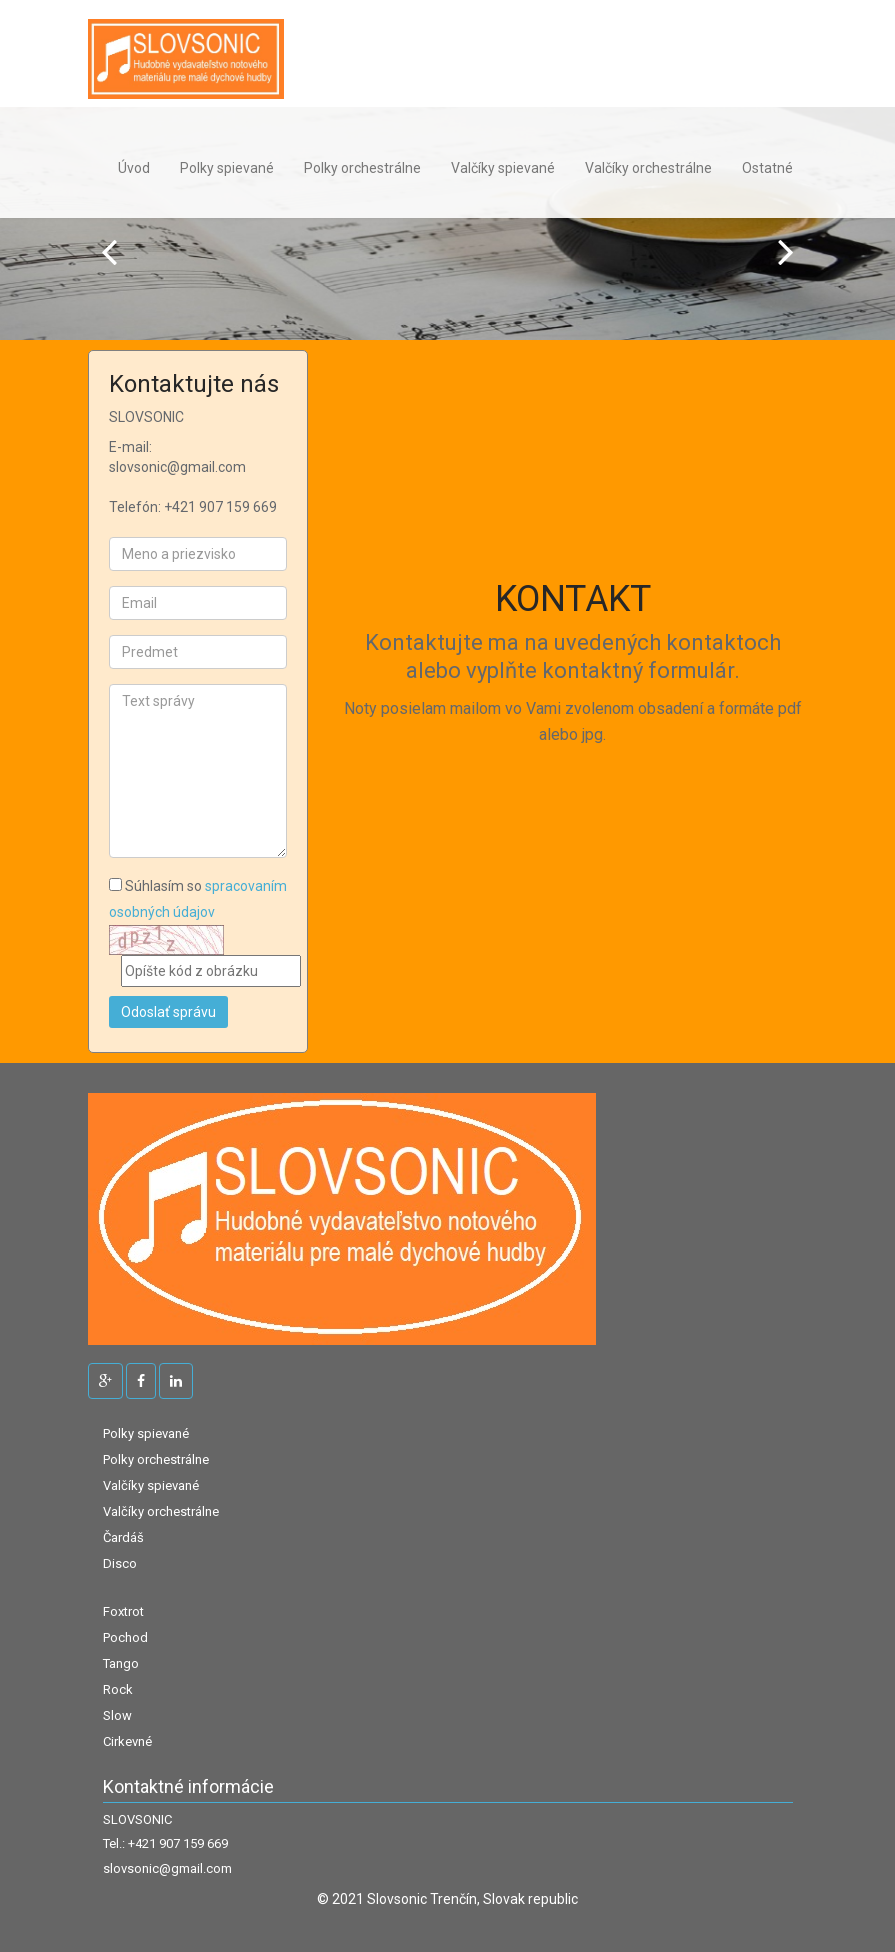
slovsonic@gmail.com (167, 1869)
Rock (118, 1689)
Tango (121, 1663)
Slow (117, 1715)
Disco (120, 1563)
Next (786, 251)
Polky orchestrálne (362, 168)
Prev (109, 251)
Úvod (134, 168)
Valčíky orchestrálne (648, 168)
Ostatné (767, 168)
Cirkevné (127, 1741)
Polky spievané (227, 168)
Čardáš (123, 1537)
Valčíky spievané (503, 168)
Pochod (125, 1637)
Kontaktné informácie (188, 1787)
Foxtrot (123, 1611)
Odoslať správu (168, 1012)
